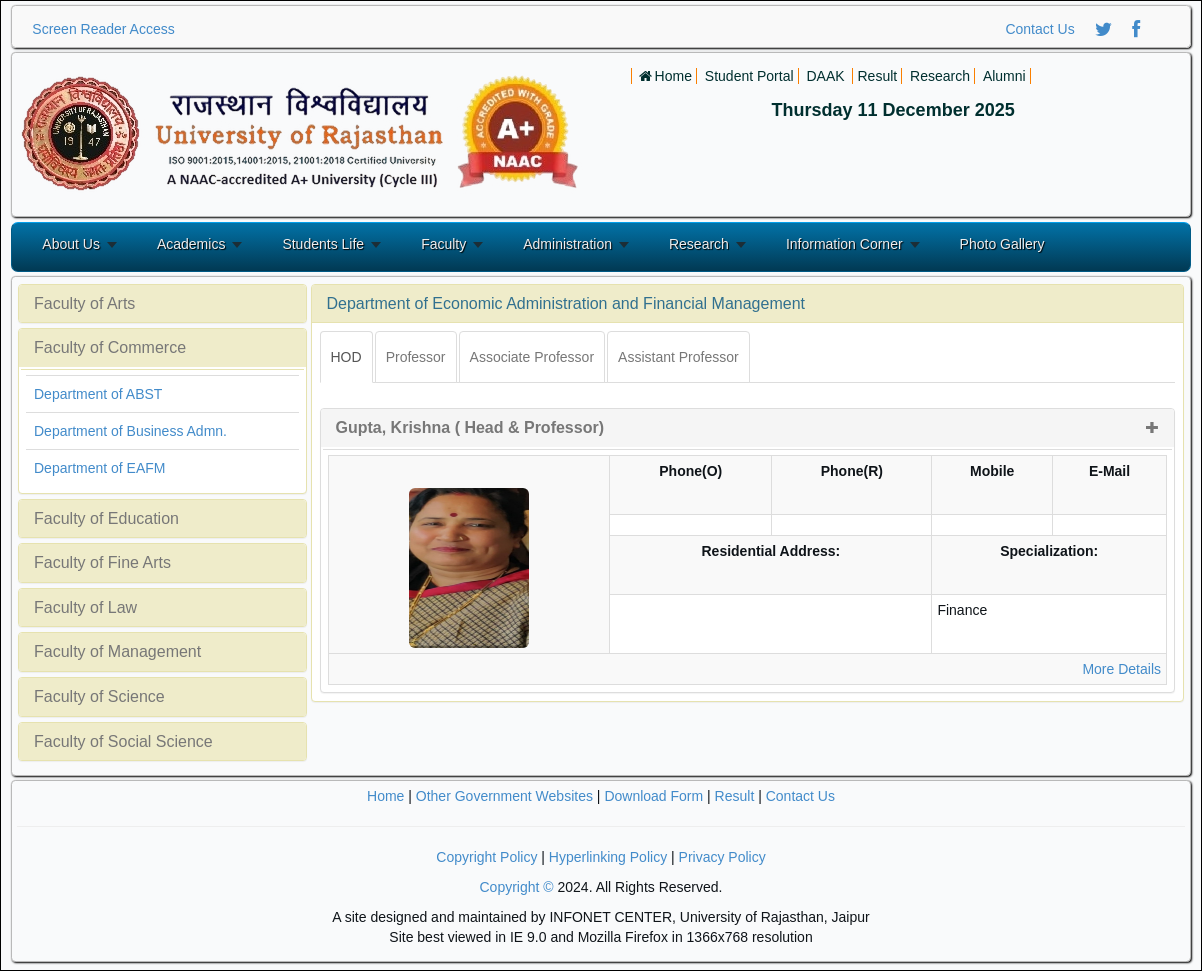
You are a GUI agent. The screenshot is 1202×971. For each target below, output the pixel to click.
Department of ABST (98, 394)
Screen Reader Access (103, 29)
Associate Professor (532, 357)
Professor (416, 357)
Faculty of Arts (84, 303)
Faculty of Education (106, 518)
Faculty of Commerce (110, 347)
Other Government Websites (504, 796)
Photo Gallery (1002, 244)
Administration (567, 244)
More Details (1121, 669)
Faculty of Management (117, 651)
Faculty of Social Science (123, 741)
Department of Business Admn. (130, 431)
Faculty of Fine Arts (102, 562)
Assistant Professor (678, 357)
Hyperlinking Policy (608, 857)
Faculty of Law (85, 607)
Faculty (443, 244)
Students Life (323, 244)
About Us (71, 244)
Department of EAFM (100, 468)
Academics (191, 244)
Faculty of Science (99, 696)
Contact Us (1039, 29)
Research (699, 244)
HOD (346, 357)
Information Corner (844, 244)
